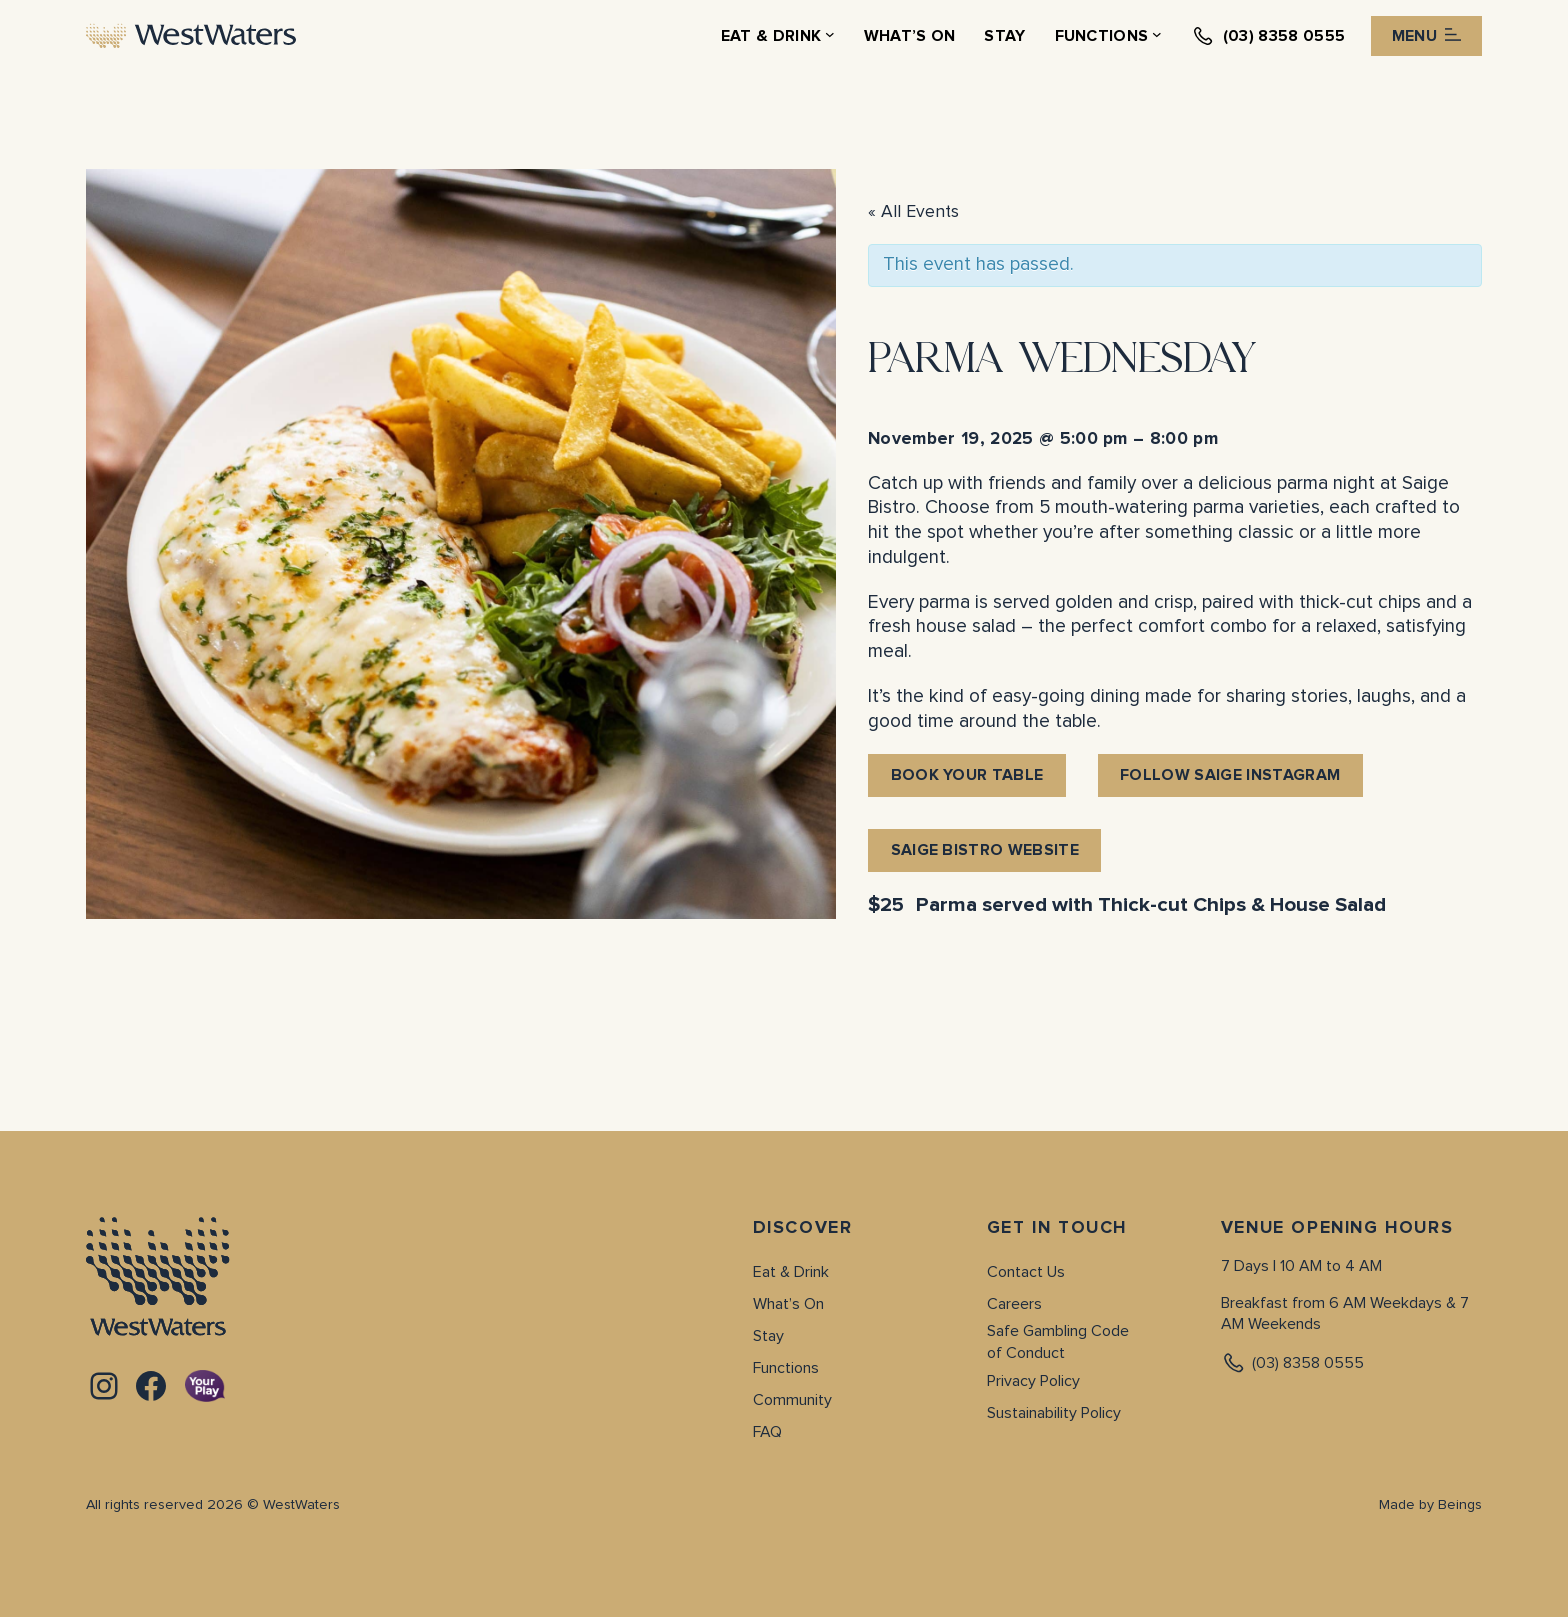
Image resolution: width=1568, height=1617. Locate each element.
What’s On (788, 1304)
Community (792, 1400)
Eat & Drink (791, 1272)
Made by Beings (1430, 1505)
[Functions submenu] (1157, 36)
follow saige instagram (1230, 775)
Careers (1014, 1304)
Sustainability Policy (1054, 1413)
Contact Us (1026, 1272)
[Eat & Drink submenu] (830, 36)
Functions (786, 1368)
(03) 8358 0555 (1292, 1363)
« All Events (913, 212)
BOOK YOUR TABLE (967, 775)
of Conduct (1026, 1353)
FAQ (767, 1432)
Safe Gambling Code (1058, 1331)
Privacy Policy (1033, 1381)
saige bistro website (985, 850)
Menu (1426, 36)
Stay (768, 1336)
